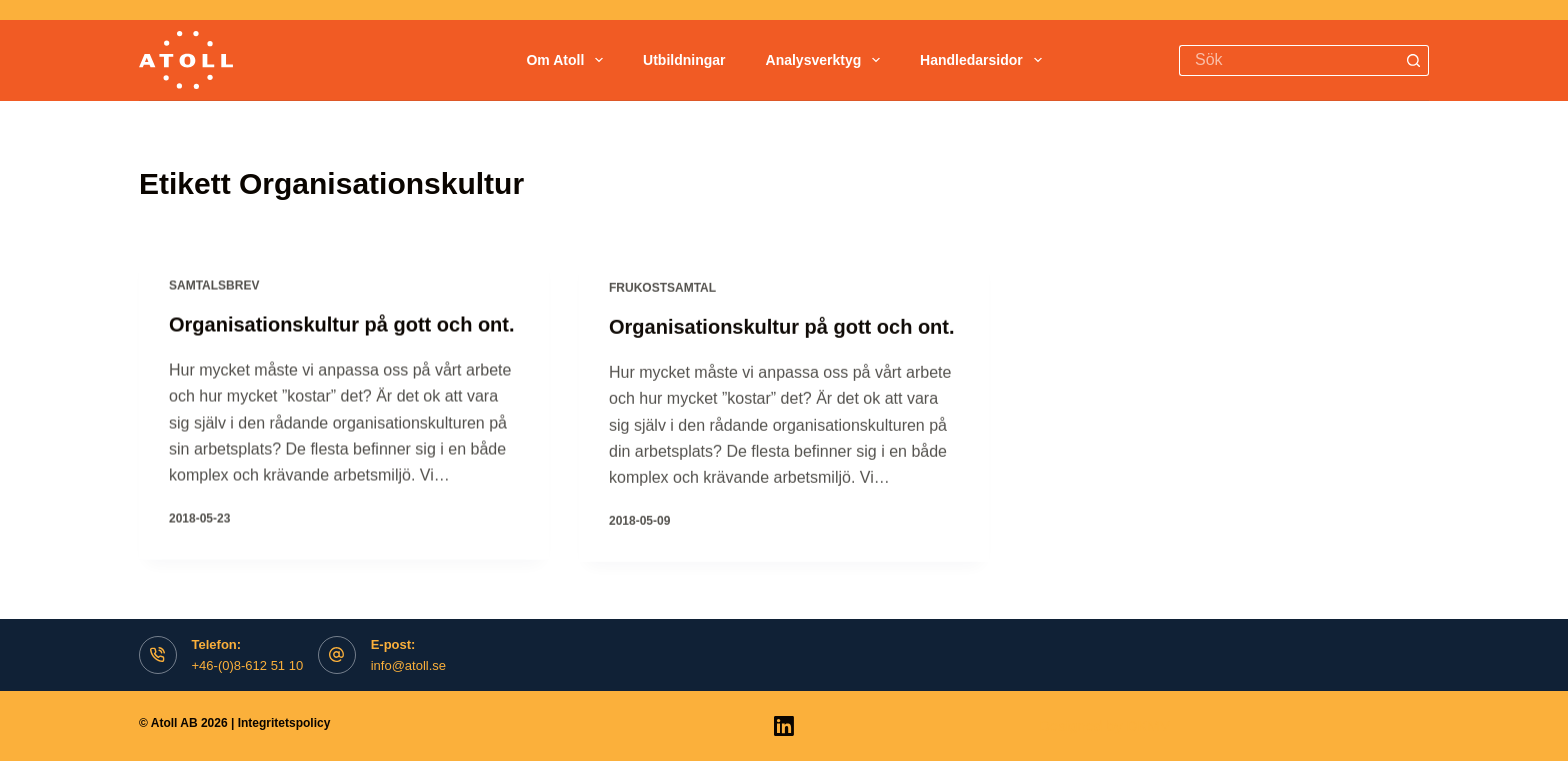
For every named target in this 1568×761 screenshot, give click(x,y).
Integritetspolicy (284, 723)
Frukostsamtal (662, 291)
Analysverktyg (827, 60)
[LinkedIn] (784, 726)
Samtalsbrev (214, 286)
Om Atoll (568, 60)
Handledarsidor (985, 60)
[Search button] (1413, 60)
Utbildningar (684, 60)
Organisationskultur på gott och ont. (342, 325)
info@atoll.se (408, 665)
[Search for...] (1288, 60)
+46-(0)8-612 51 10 (248, 665)
